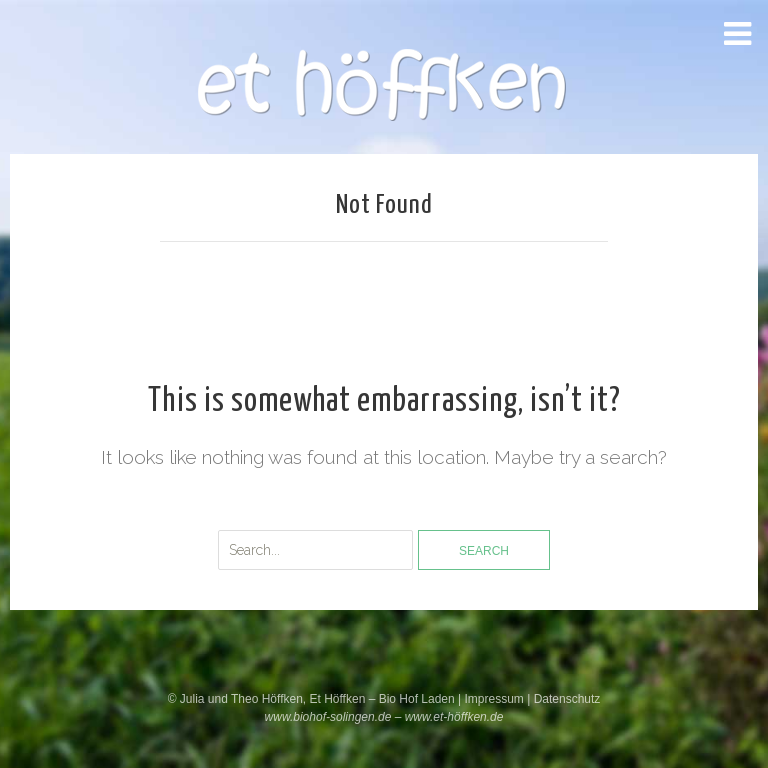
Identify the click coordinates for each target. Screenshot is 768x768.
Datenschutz (567, 699)
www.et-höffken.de (454, 717)
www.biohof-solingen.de (328, 717)
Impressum (495, 699)
